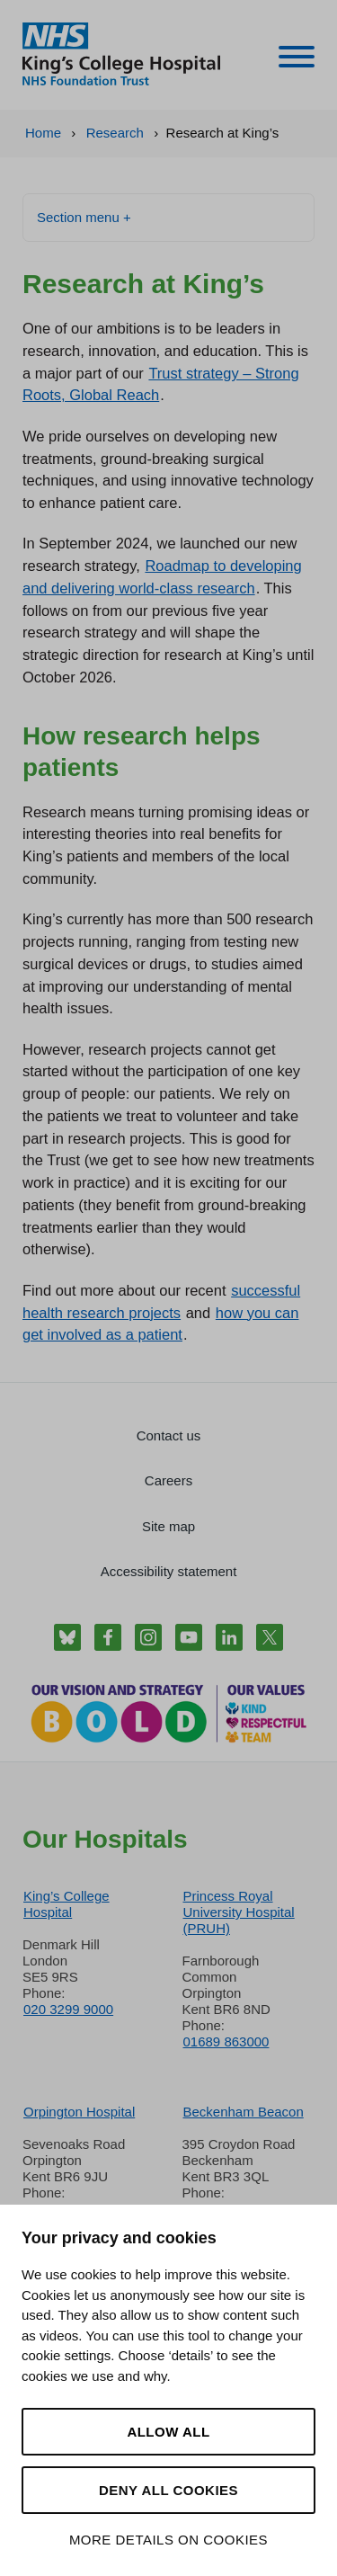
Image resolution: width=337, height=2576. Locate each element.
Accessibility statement (169, 1571)
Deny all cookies (168, 2490)
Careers (168, 1480)
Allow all (168, 2431)
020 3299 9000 (68, 2009)
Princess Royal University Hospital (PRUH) (239, 1912)
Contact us (169, 1435)
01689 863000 (226, 2041)
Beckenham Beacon (243, 2111)
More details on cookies (168, 2539)
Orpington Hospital (79, 2111)
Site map (168, 1526)
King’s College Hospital (66, 1904)
